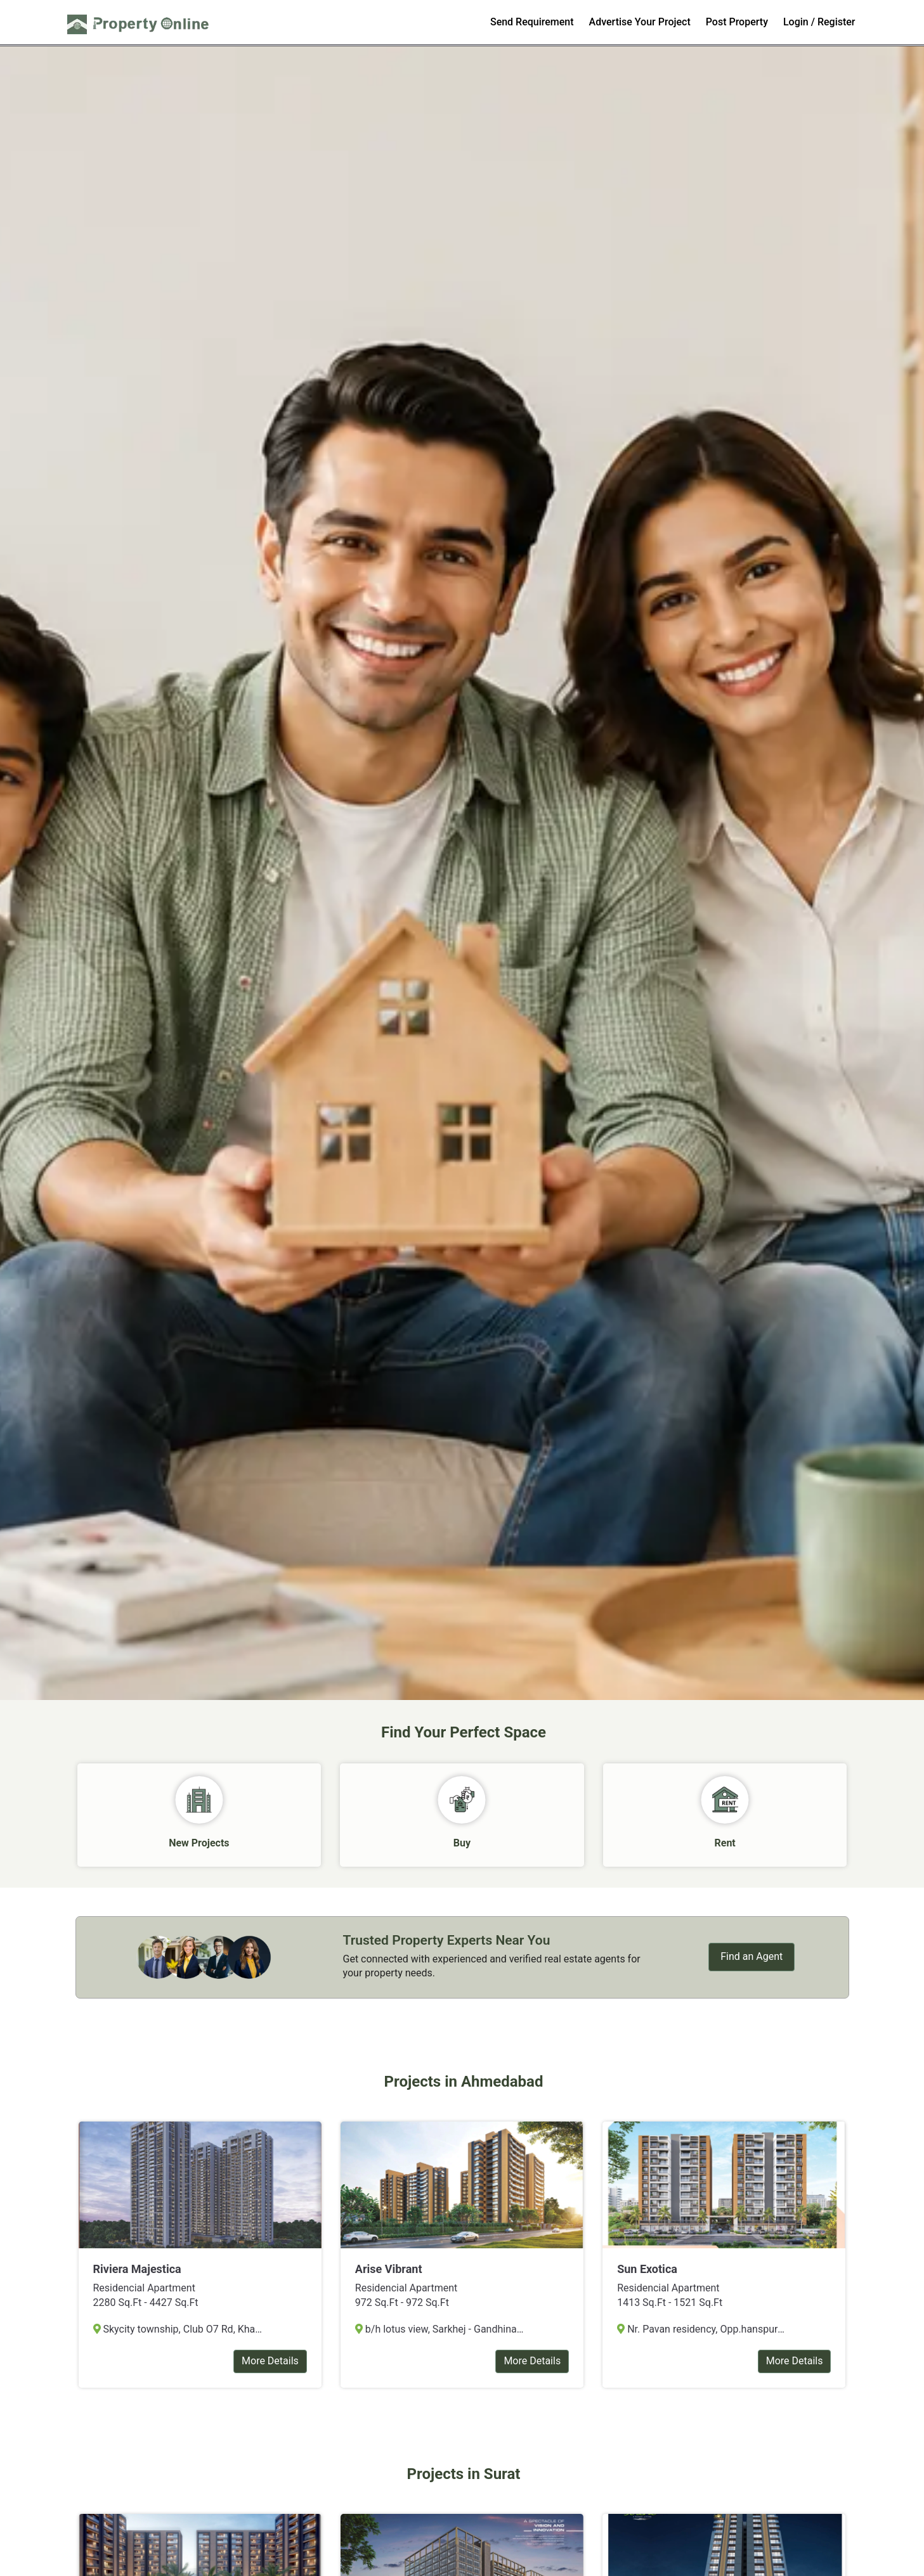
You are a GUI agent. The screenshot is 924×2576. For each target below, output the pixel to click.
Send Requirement (532, 22)
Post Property (737, 22)
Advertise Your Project (640, 22)
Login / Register (819, 22)
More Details (270, 2361)
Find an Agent (751, 1956)
